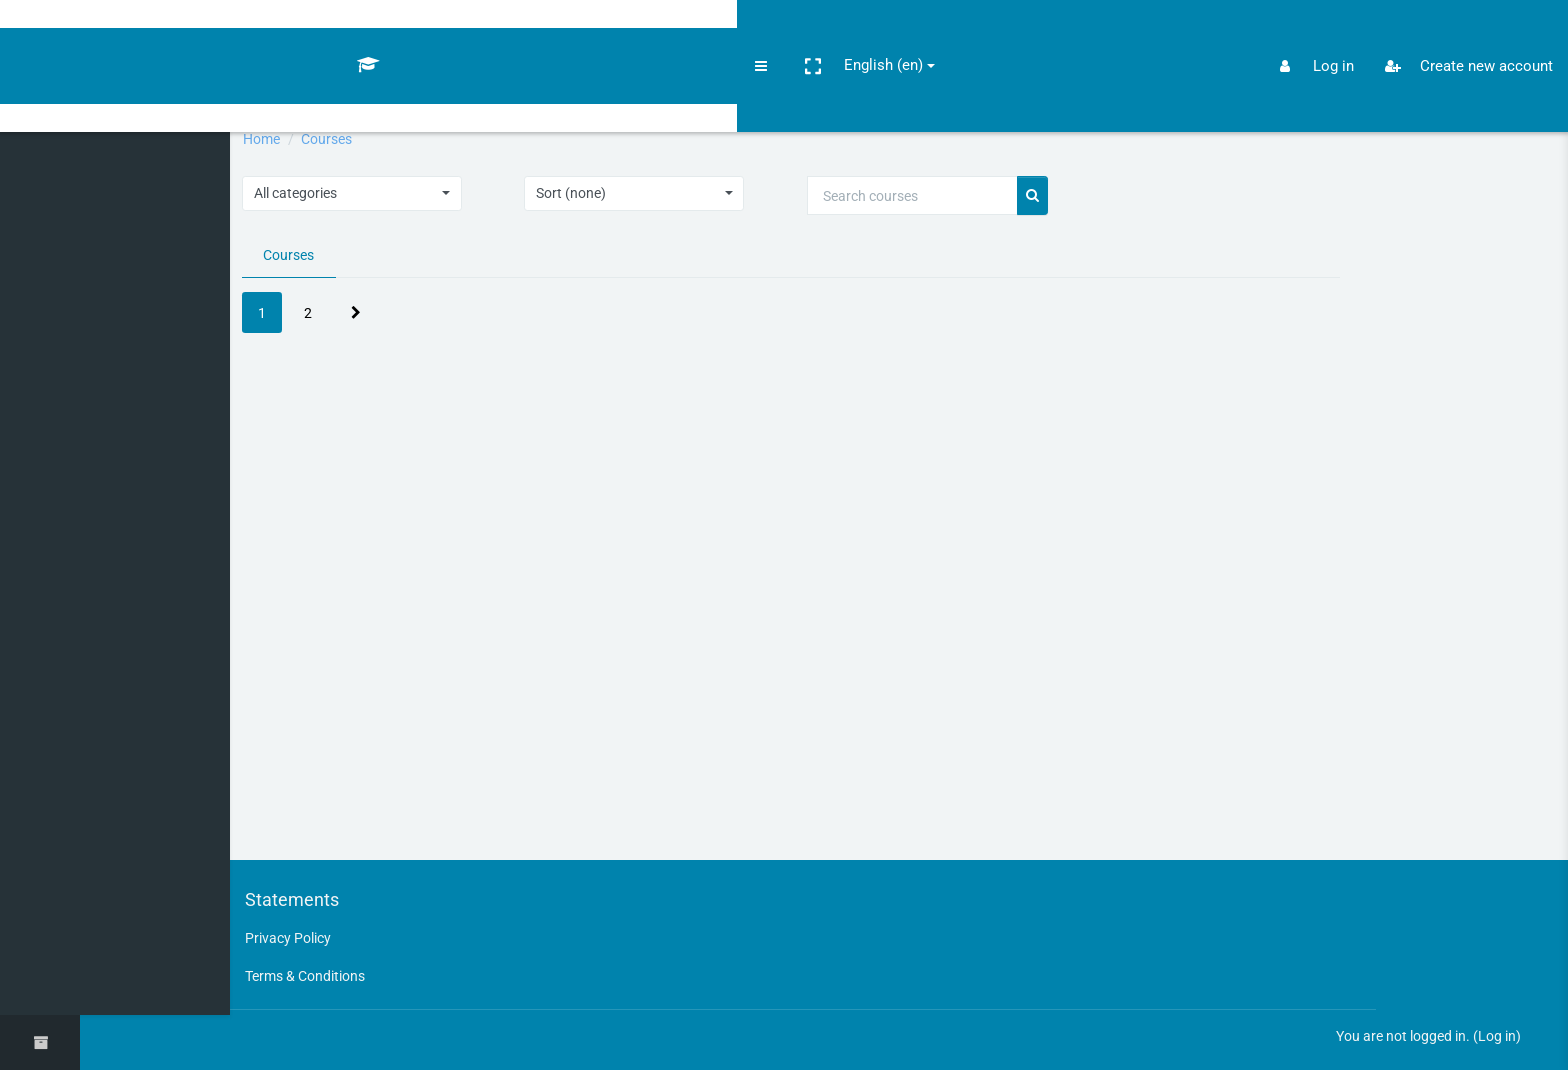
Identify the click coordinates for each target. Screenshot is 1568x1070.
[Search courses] (945, 197)
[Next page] (389, 315)
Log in (1495, 1035)
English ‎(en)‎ (226, 32)
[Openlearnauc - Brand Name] (40, 33)
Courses (366, 139)
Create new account (1461, 34)
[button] (156, 33)
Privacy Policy (325, 935)
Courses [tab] (324, 257)
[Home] (40, 93)
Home (296, 139)
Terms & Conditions (345, 973)
